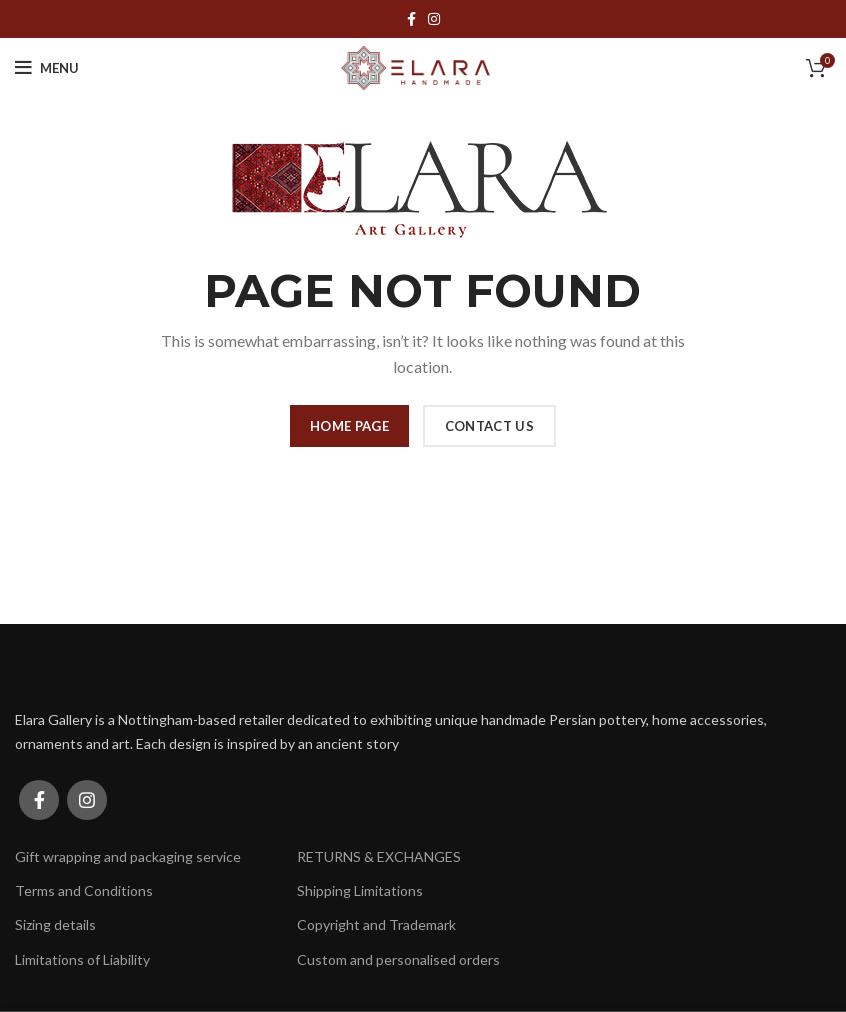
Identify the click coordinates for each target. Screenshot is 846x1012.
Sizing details (55, 924)
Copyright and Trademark (376, 924)
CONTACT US (489, 426)
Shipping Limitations (360, 890)
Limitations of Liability (82, 959)
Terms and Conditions (84, 890)
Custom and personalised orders (398, 959)
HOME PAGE (349, 426)
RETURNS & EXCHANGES (379, 856)
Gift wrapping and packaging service (128, 856)
